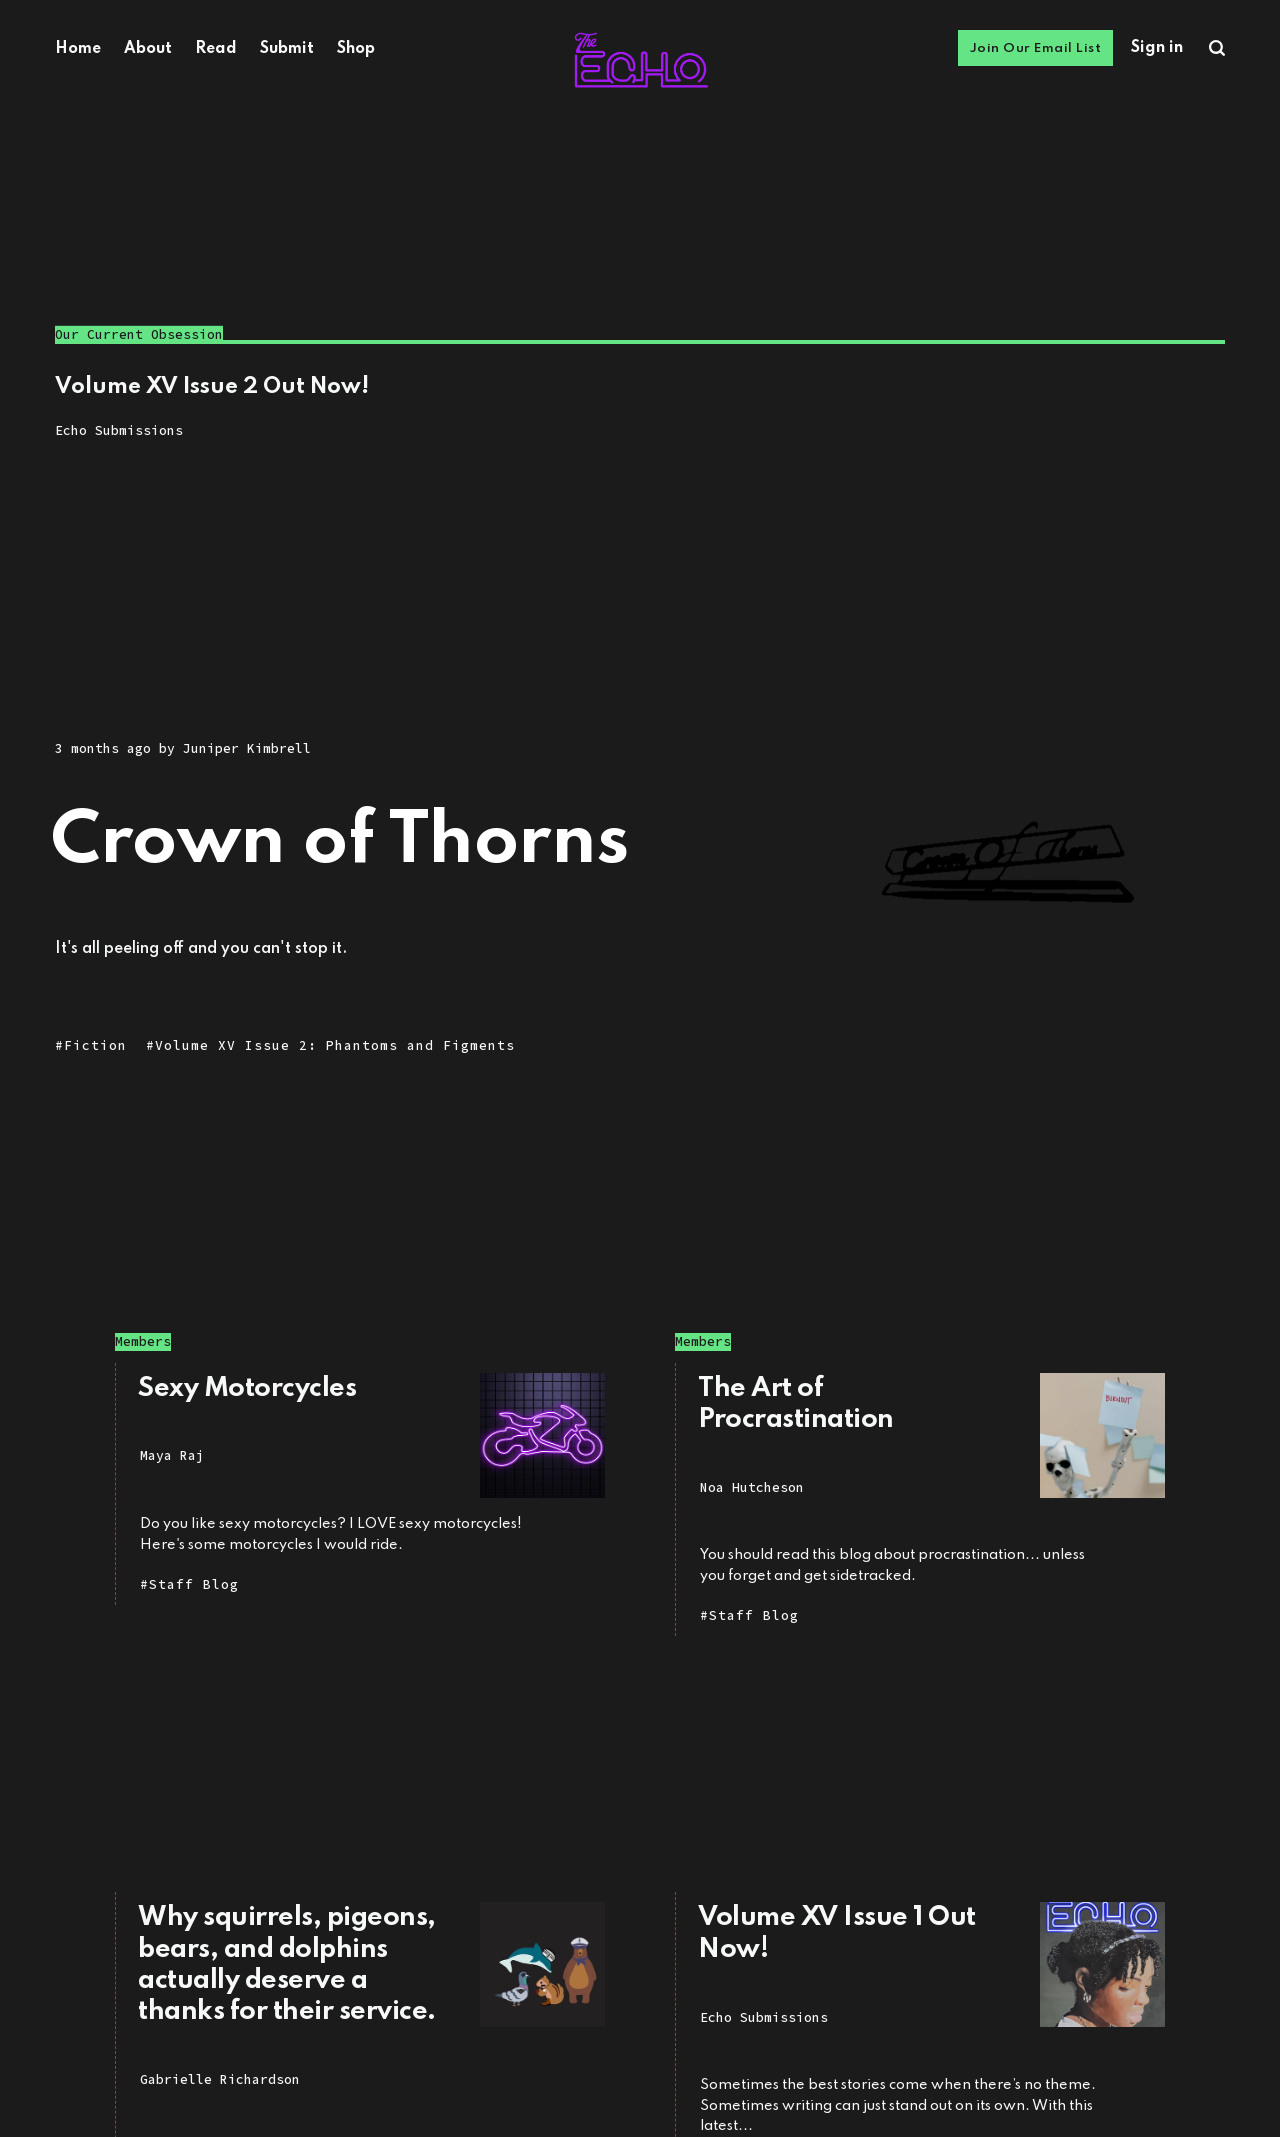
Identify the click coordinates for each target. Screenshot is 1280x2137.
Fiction (95, 1046)
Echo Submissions (119, 430)
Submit (287, 49)
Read (216, 49)
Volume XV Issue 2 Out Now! (212, 387)
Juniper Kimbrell (247, 748)
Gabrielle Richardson (220, 2079)
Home (78, 49)
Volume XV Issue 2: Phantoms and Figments (335, 1046)
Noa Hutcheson (752, 1487)
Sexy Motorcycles (247, 1388)
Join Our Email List (1036, 48)
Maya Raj (172, 1455)
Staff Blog (194, 1584)
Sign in (1157, 48)
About (148, 49)
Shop (356, 49)
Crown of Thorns (340, 842)
